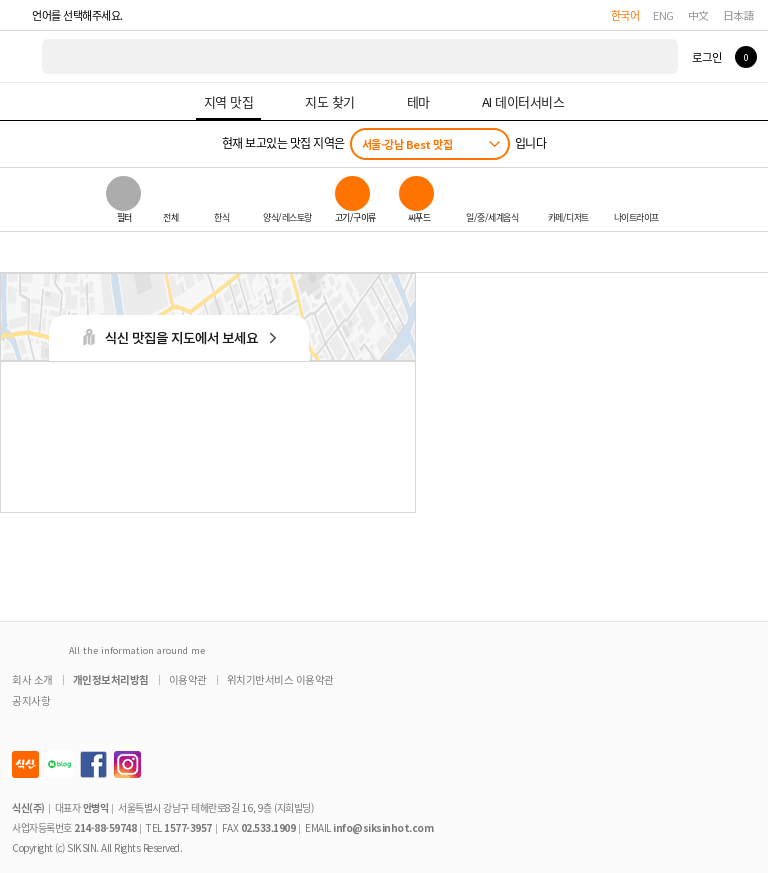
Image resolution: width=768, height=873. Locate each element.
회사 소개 (32, 679)
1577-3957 (188, 827)
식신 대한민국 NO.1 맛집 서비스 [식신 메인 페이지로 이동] (22, 56)
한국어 (625, 15)
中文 (698, 15)
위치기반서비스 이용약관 (280, 679)
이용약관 (188, 679)
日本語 (739, 15)
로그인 (706, 57)
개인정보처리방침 (111, 679)
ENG (663, 15)
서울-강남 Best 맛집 (407, 144)
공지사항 (31, 700)
